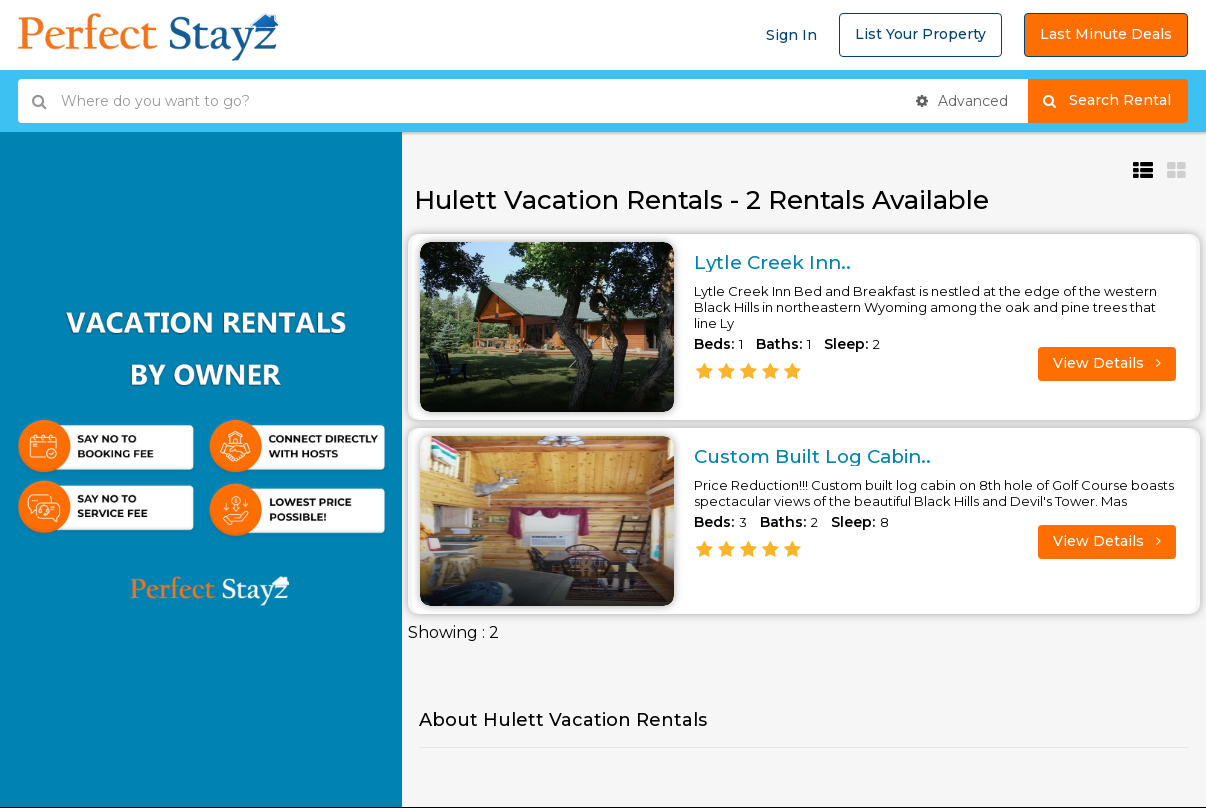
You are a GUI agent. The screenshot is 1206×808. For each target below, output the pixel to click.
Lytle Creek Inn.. (777, 262)
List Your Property (920, 34)
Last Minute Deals (1106, 34)
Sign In (791, 35)
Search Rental (1115, 101)
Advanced (962, 101)
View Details (1107, 363)
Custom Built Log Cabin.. (821, 456)
